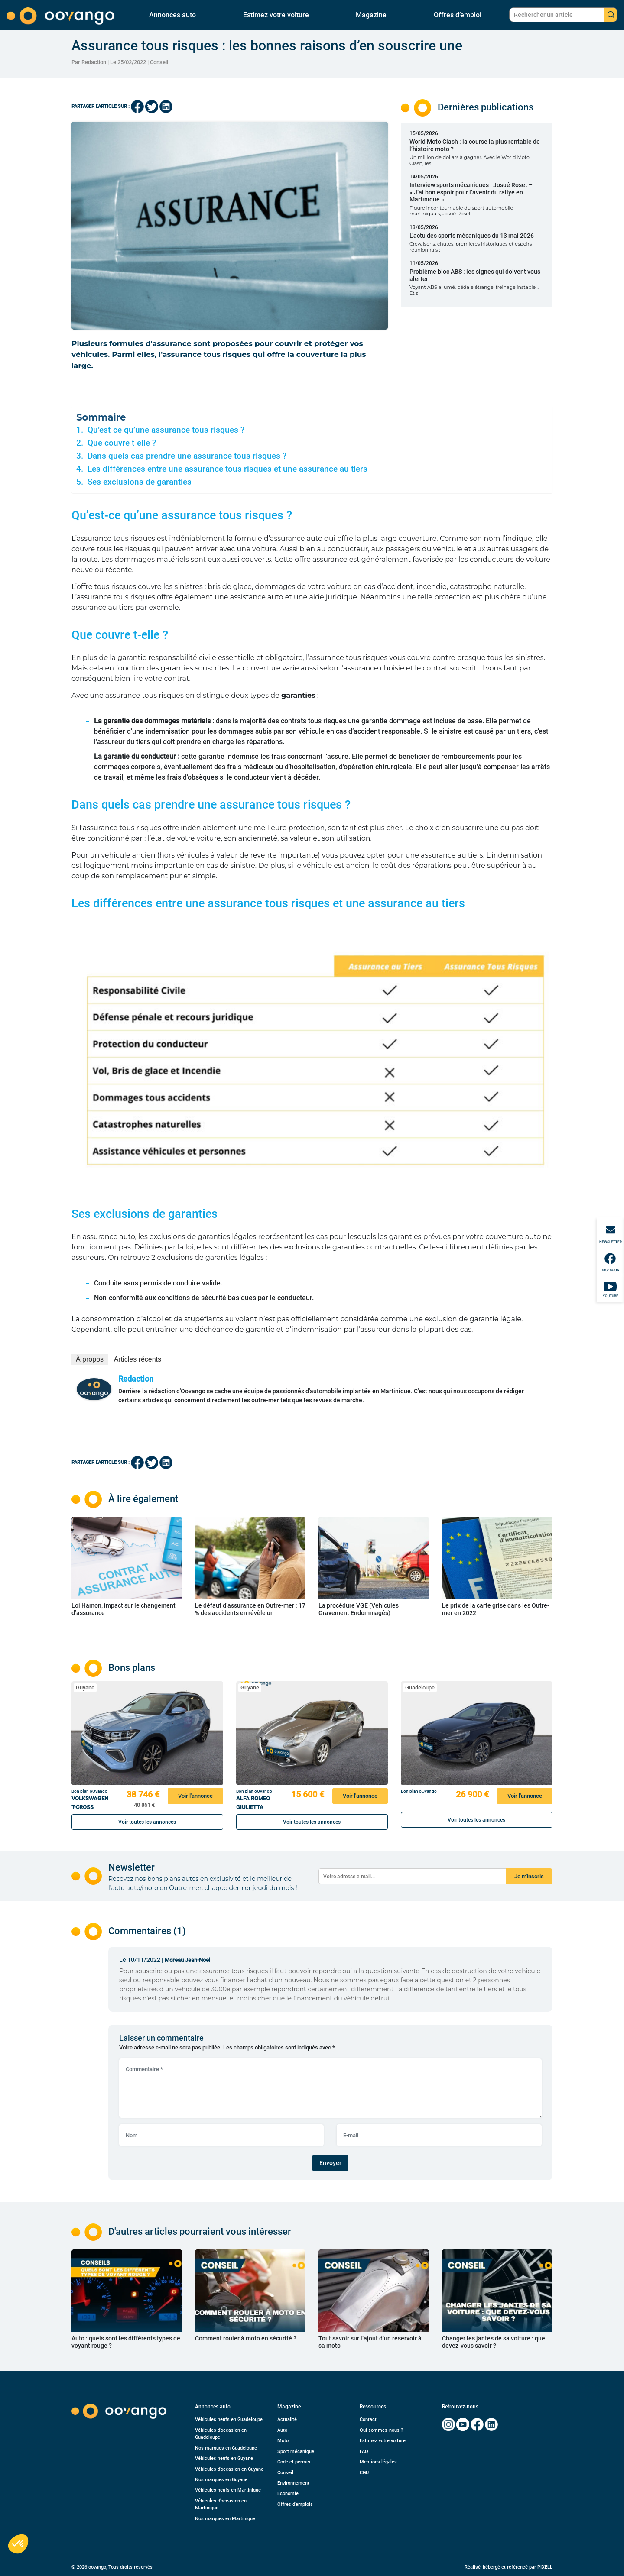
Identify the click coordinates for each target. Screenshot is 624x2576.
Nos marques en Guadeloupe (226, 2448)
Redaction (135, 1378)
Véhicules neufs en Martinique (228, 2490)
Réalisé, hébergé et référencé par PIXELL (508, 2567)
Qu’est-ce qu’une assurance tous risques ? (166, 430)
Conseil (159, 62)
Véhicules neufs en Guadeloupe (229, 2419)
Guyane (85, 1687)
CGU (364, 2473)
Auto (282, 2430)
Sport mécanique (295, 2451)
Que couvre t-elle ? (122, 443)
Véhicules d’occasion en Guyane (229, 2469)
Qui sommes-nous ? (381, 2430)
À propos (90, 1359)
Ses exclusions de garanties (140, 482)
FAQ (364, 2451)
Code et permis (293, 2462)
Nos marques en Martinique (225, 2518)
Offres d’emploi (457, 15)
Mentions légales (378, 2462)
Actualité (287, 2419)
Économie (288, 2493)
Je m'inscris (529, 1876)
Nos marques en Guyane (221, 2479)
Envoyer (330, 2162)
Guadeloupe (420, 1687)
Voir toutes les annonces (147, 1822)
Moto (283, 2440)
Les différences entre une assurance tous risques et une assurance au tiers (227, 469)
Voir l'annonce (195, 1796)
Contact (368, 2419)
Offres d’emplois (295, 2504)
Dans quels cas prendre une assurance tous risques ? (187, 456)
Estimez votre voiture (276, 15)
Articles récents (137, 1359)
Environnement (293, 2483)
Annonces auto (172, 15)
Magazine (371, 15)
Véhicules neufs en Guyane (224, 2458)
